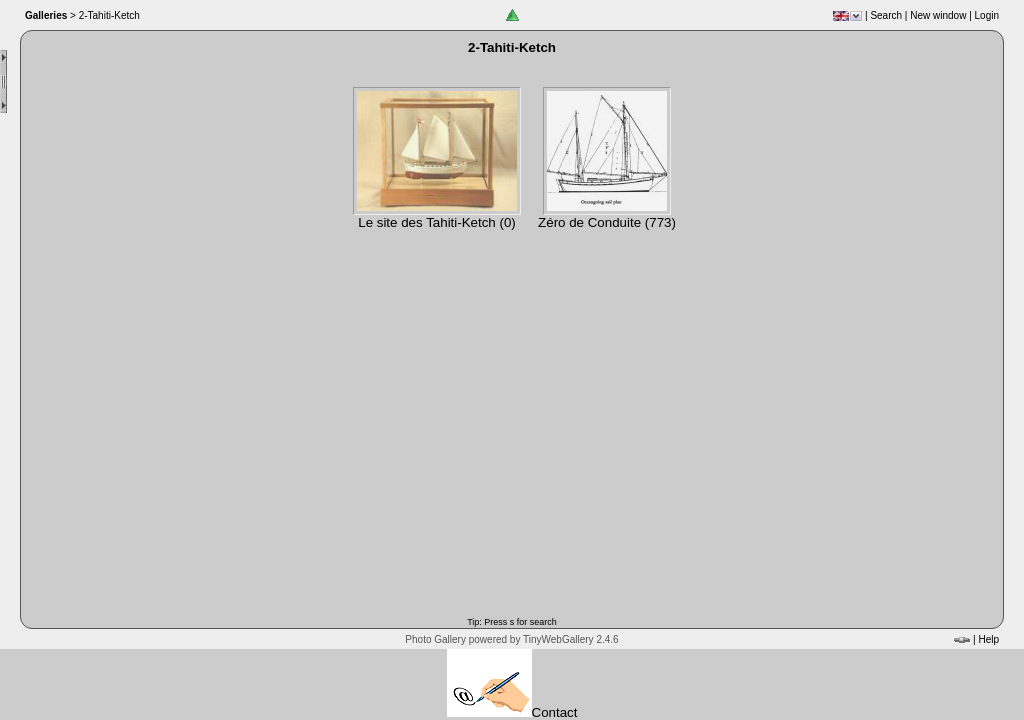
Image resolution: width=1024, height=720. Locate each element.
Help (988, 639)
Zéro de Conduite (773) (607, 222)
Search (886, 15)
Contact (512, 712)
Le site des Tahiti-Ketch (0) (437, 222)
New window (938, 15)
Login (987, 15)
